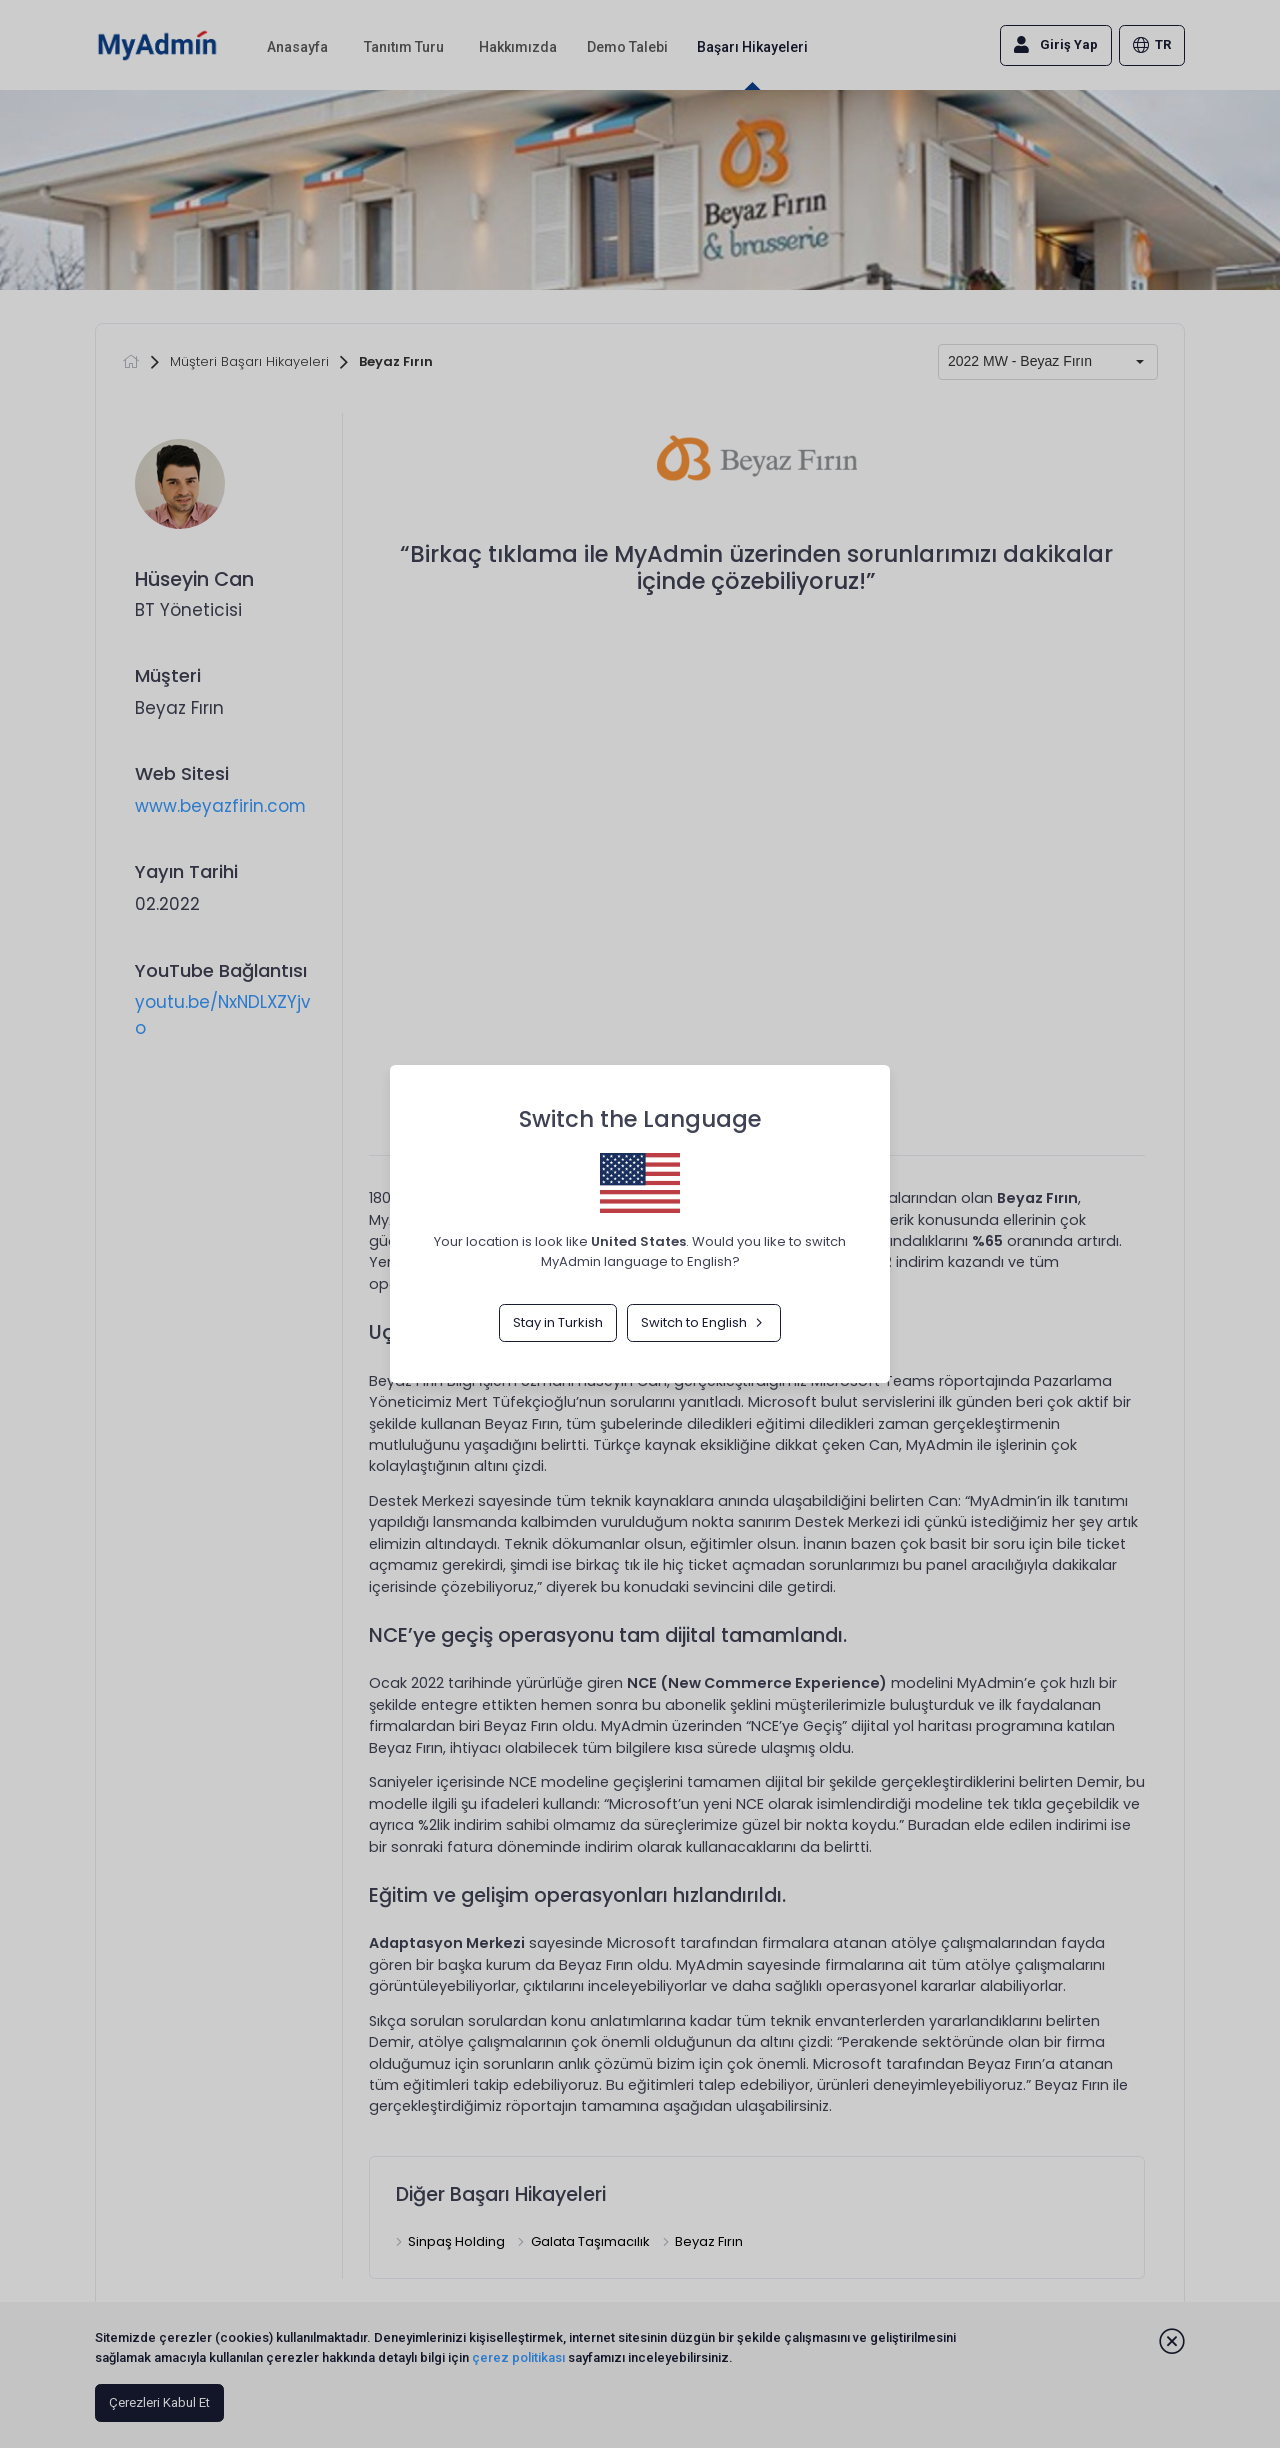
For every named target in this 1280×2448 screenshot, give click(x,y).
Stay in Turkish (558, 1322)
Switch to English (704, 1322)
